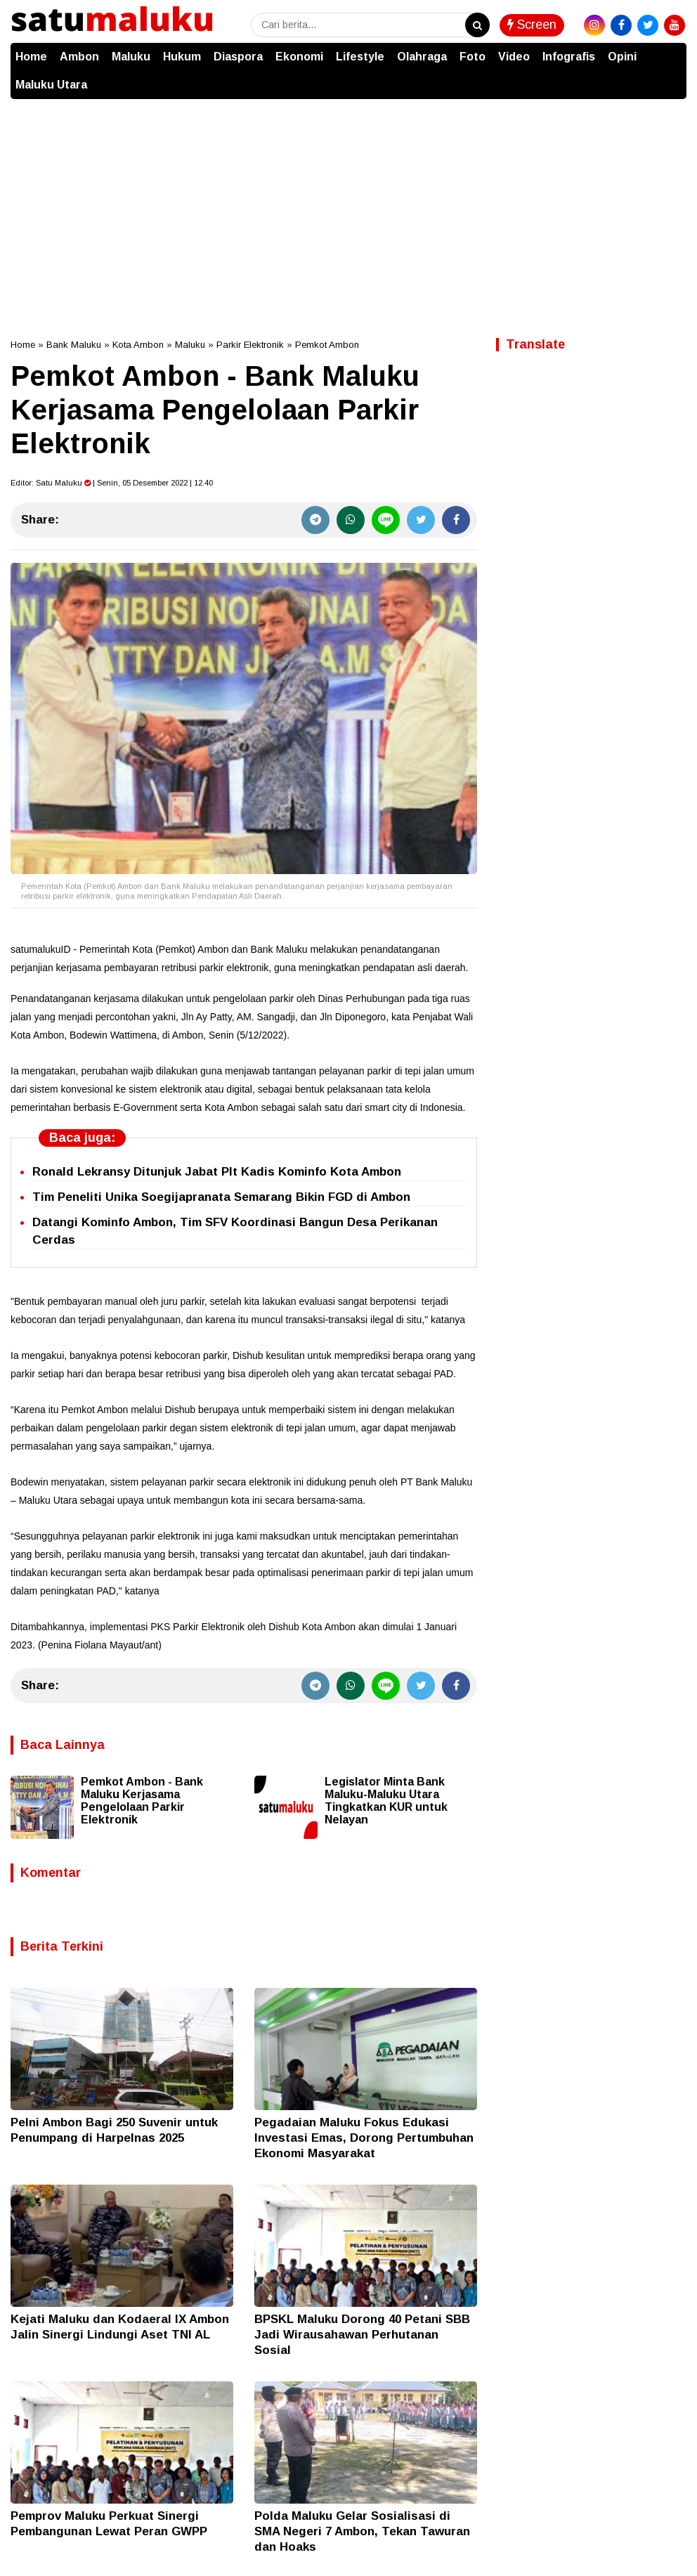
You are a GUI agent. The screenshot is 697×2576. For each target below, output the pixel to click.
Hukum (182, 57)
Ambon (79, 57)
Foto (473, 57)
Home (31, 57)
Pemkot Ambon (327, 344)
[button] (672, 50)
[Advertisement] (348, 204)
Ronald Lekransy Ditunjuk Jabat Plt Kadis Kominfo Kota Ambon (216, 1171)
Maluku (131, 57)
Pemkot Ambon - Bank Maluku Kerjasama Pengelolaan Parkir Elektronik (142, 1801)
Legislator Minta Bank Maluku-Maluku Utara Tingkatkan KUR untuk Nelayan (386, 1801)
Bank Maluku (73, 344)
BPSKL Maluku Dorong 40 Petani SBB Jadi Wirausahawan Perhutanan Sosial (362, 2334)
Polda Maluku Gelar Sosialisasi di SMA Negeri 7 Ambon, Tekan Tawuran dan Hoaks (362, 2531)
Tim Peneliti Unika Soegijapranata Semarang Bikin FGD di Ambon (221, 1197)
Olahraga (422, 57)
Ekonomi (299, 57)
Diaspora (238, 57)
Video (514, 57)
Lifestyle (360, 57)
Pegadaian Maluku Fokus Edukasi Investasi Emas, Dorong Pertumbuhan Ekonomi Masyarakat (364, 2138)
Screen (531, 25)
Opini (622, 57)
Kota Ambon (138, 344)
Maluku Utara (51, 85)
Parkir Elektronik (250, 344)
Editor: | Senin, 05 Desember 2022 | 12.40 (112, 483)
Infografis (568, 57)
